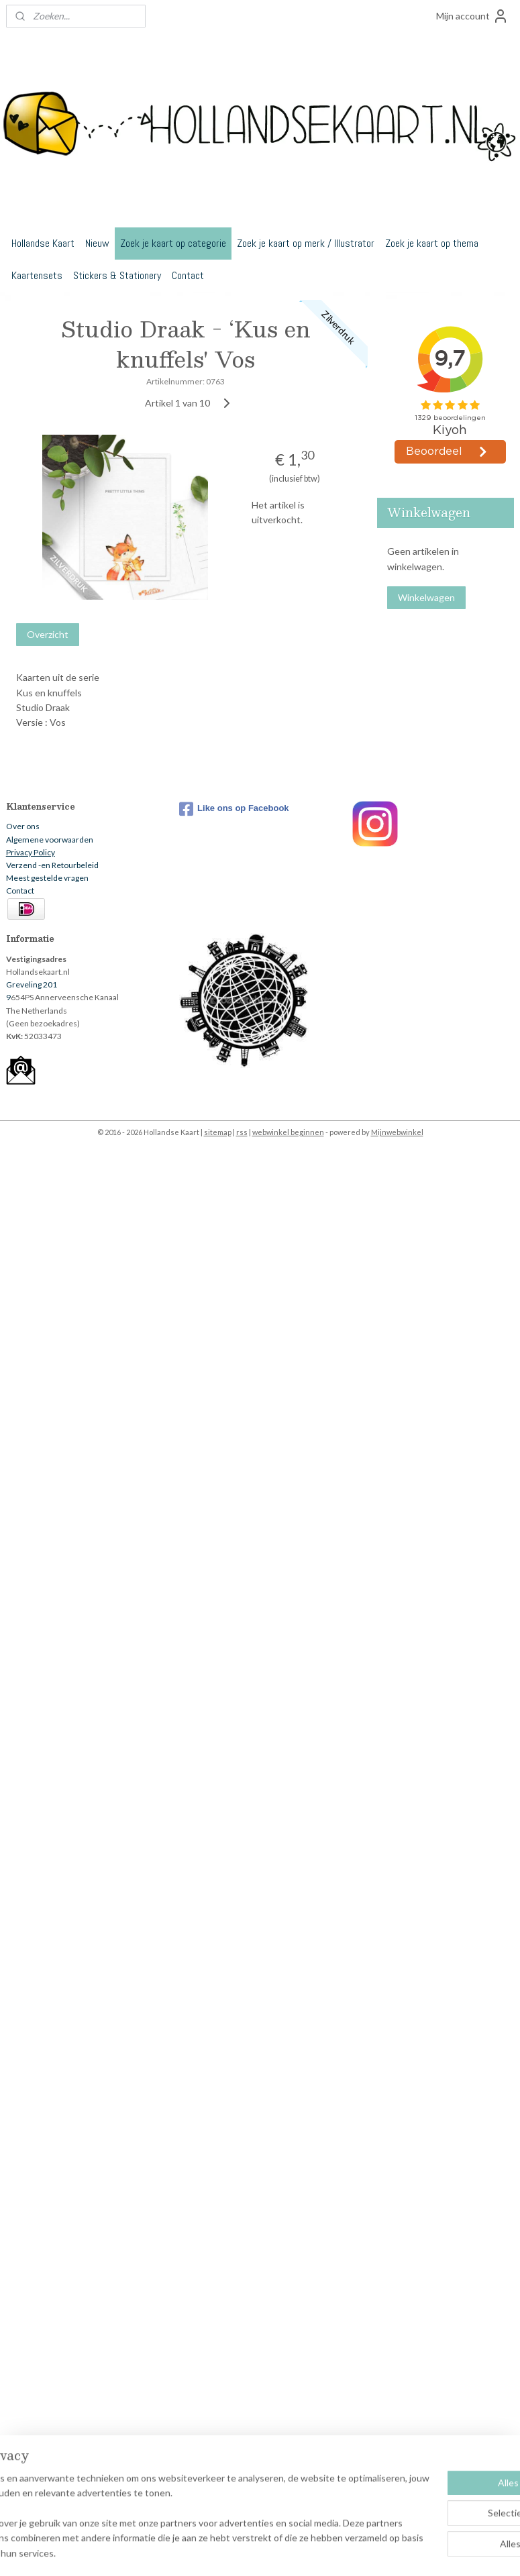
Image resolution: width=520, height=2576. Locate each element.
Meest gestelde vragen (47, 878)
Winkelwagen (426, 597)
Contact (188, 275)
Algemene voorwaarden (49, 840)
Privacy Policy (30, 852)
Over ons (23, 826)
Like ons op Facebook (234, 809)
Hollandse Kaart (42, 243)
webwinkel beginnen (288, 1132)
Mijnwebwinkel (397, 1132)
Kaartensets (36, 275)
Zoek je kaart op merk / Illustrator (305, 243)
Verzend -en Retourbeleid (52, 865)
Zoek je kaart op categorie (173, 243)
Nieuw (97, 243)
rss (242, 1132)
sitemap (217, 1132)
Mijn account (472, 16)
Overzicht (47, 634)
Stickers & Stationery (117, 275)
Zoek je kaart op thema (431, 243)
